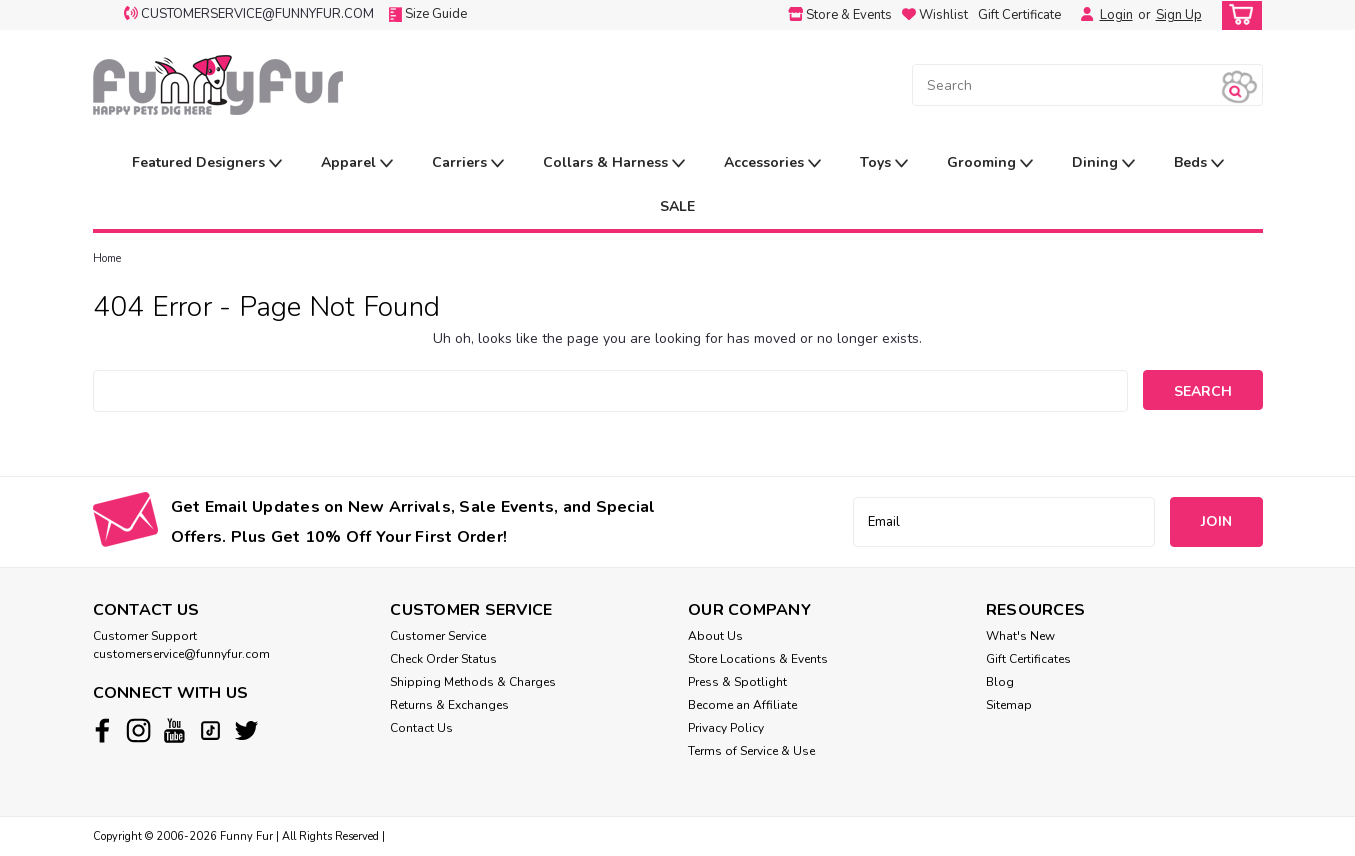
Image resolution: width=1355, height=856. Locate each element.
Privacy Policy (726, 728)
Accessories (772, 163)
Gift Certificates (1028, 659)
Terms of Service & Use (751, 751)
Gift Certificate (1019, 15)
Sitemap (1009, 705)
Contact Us (421, 728)
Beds (1199, 163)
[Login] (1082, 15)
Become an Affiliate (742, 705)
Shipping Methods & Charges (473, 682)
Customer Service (438, 636)
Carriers (468, 163)
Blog (1000, 682)
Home (107, 258)
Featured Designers (207, 163)
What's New (1020, 636)
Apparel (357, 163)
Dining (1103, 163)
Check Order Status (443, 659)
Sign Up (1179, 15)
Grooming (990, 163)
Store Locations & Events (758, 659)
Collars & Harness (614, 163)
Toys (884, 163)
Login (1116, 15)
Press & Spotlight (737, 682)
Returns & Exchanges (449, 705)
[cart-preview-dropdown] (1237, 15)
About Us (715, 636)
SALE (677, 206)
